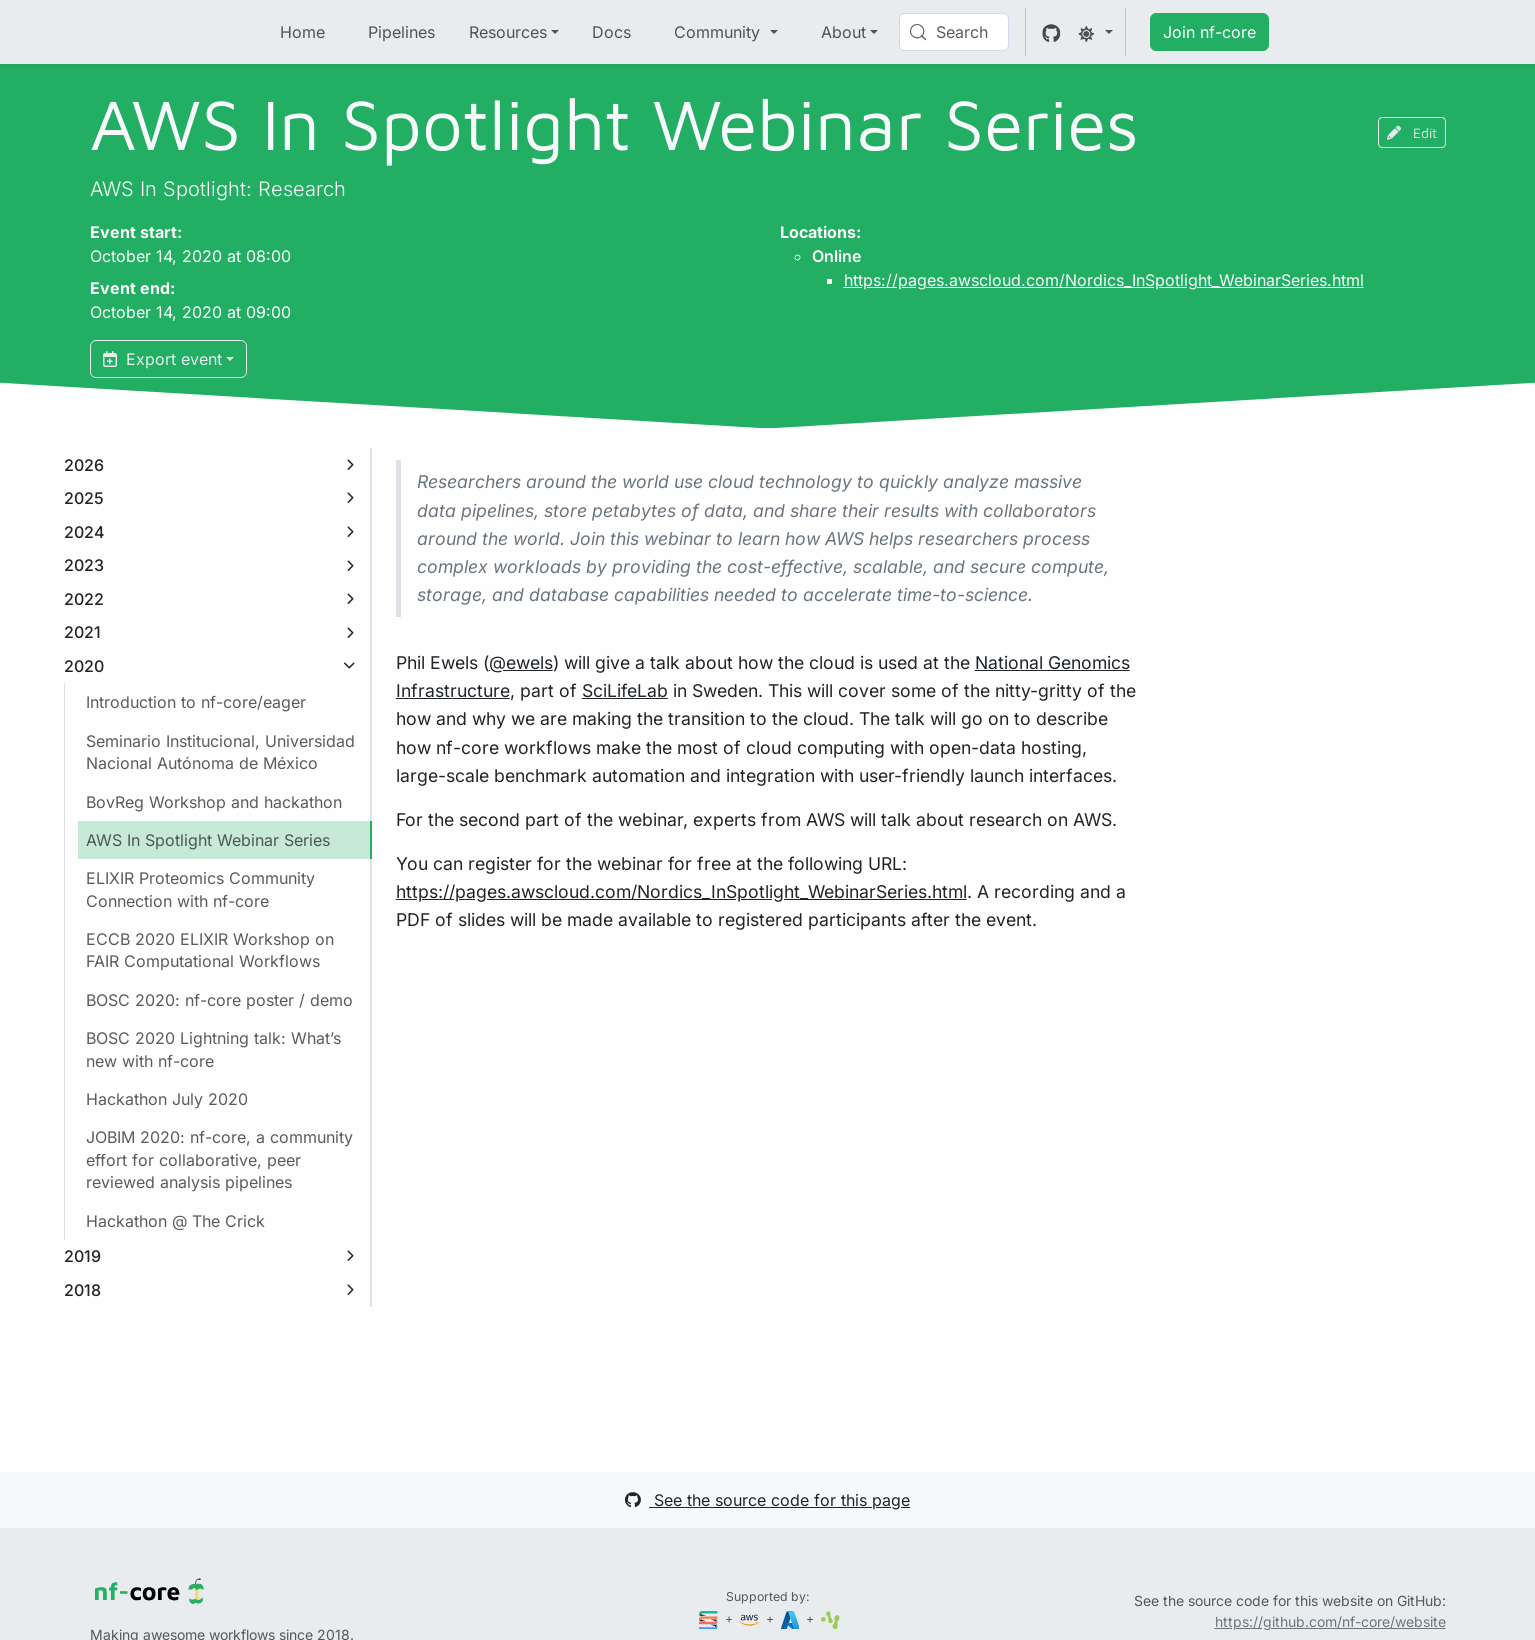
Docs (611, 32)
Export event (162, 359)
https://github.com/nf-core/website (1330, 1621)
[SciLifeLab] (830, 1618)
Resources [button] (508, 32)
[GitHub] (1051, 32)
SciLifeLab (625, 690)
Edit (1412, 132)
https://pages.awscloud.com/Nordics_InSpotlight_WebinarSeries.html (1104, 280)
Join (1209, 32)
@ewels (521, 662)
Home (302, 32)
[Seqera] (710, 1618)
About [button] (843, 32)
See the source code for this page (767, 1500)
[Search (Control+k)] (954, 32)
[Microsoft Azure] (792, 1618)
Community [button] (719, 32)
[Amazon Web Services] (751, 1618)
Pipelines (401, 32)
